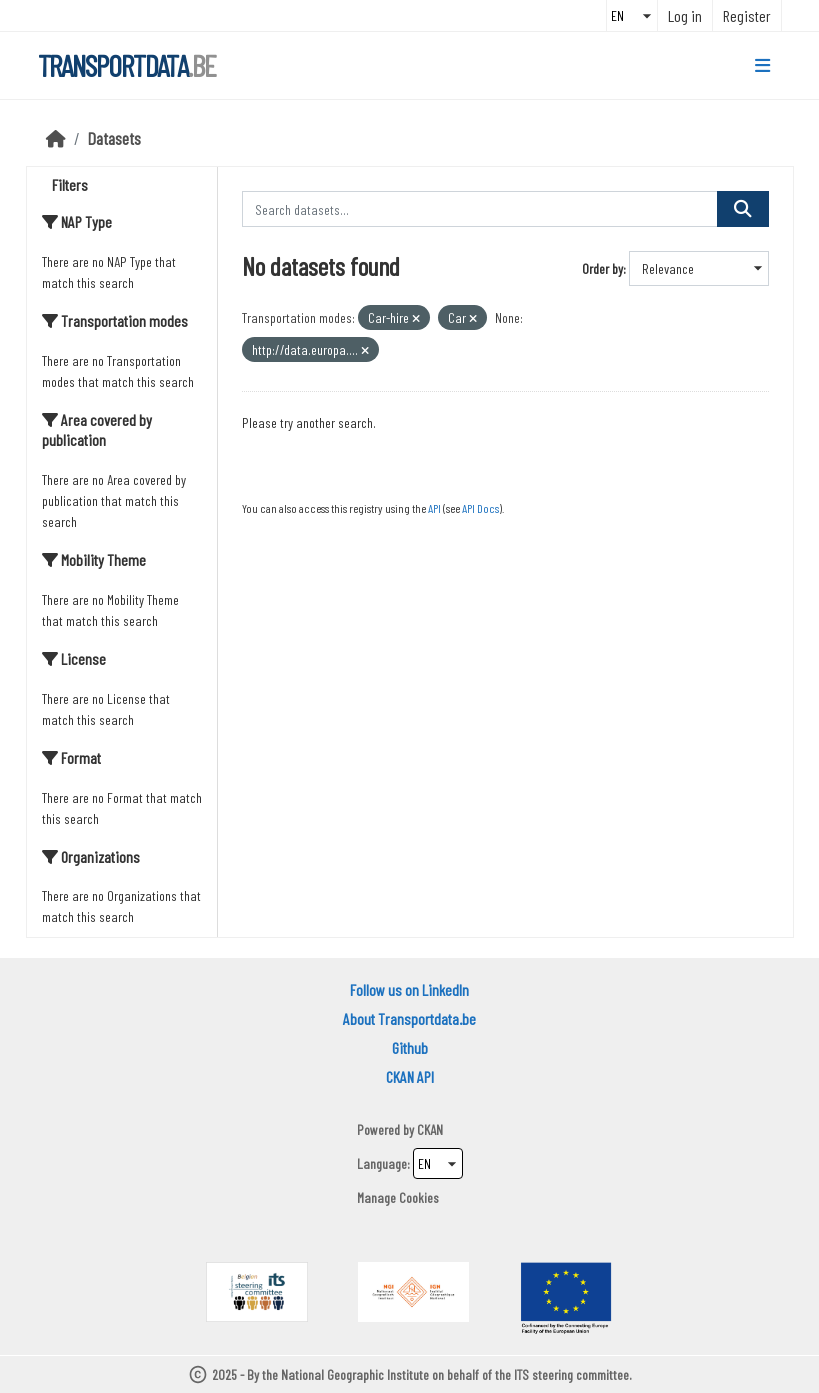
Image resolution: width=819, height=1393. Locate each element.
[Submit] (743, 209)
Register (747, 15)
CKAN (430, 1129)
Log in (685, 15)
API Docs (480, 508)
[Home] (56, 138)
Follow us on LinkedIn (409, 989)
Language (382, 1163)
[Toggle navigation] (762, 66)
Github (410, 1047)
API (434, 508)
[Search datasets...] (480, 209)
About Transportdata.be (409, 1018)
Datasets (114, 138)
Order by (602, 268)
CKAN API (410, 1076)
